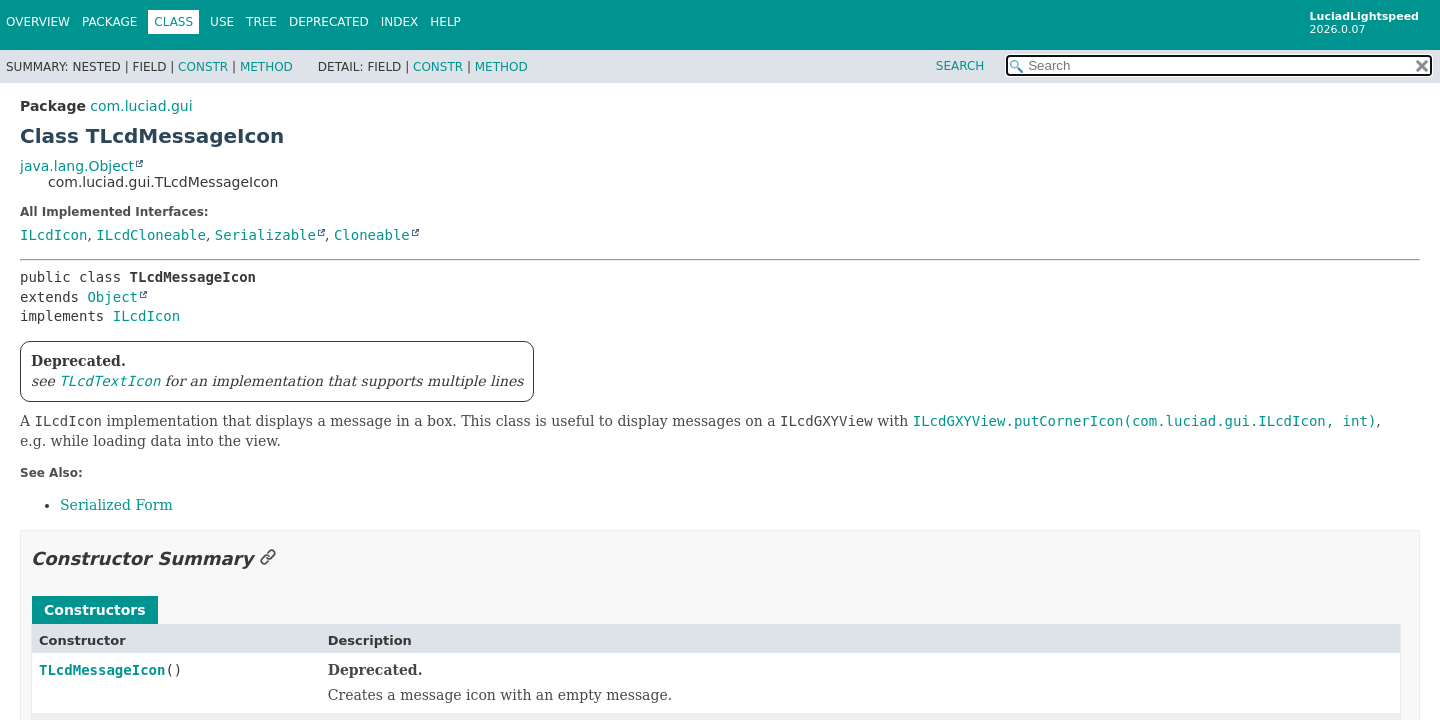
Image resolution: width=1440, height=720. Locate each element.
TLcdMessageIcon (102, 670)
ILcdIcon (53, 235)
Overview (38, 22)
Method (266, 67)
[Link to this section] (268, 558)
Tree (261, 22)
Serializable (265, 235)
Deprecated (329, 22)
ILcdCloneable (151, 235)
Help (445, 22)
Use (222, 22)
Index (400, 22)
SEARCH (960, 66)
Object (112, 297)
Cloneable (372, 235)
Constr (203, 67)
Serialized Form (116, 505)
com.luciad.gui (141, 106)
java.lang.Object (77, 166)
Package (109, 22)
